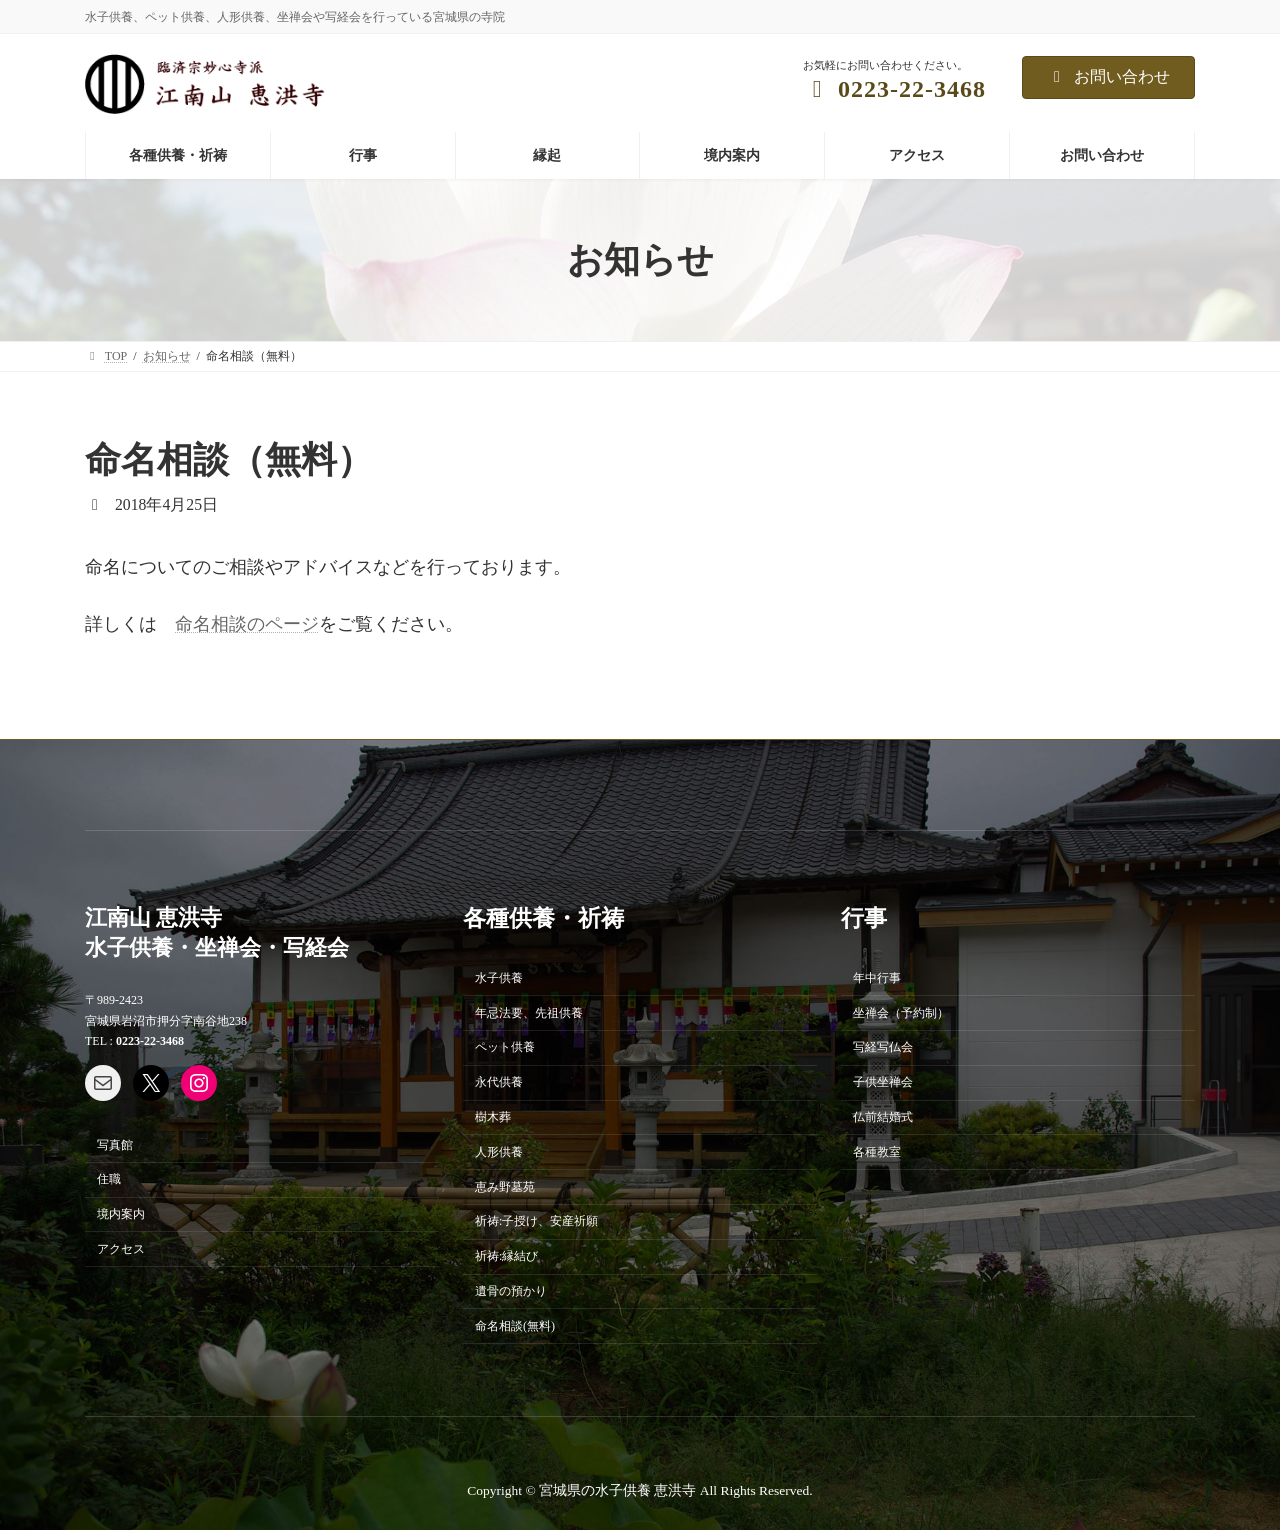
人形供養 (499, 1152)
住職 (109, 1179)
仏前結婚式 (883, 1117)
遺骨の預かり (511, 1291)
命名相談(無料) (515, 1325)
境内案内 (121, 1214)
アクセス (121, 1249)
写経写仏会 (883, 1047)
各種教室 (877, 1152)
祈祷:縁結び (506, 1256)
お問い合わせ (1108, 76)
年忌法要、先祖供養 (529, 1012)
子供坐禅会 (883, 1082)
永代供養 (499, 1082)
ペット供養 (505, 1047)
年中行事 (877, 978)
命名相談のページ (247, 624)
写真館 (115, 1144)
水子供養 (499, 978)
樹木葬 (493, 1117)
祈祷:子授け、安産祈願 (536, 1221)
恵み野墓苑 (505, 1186)
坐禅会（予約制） (901, 1012)
